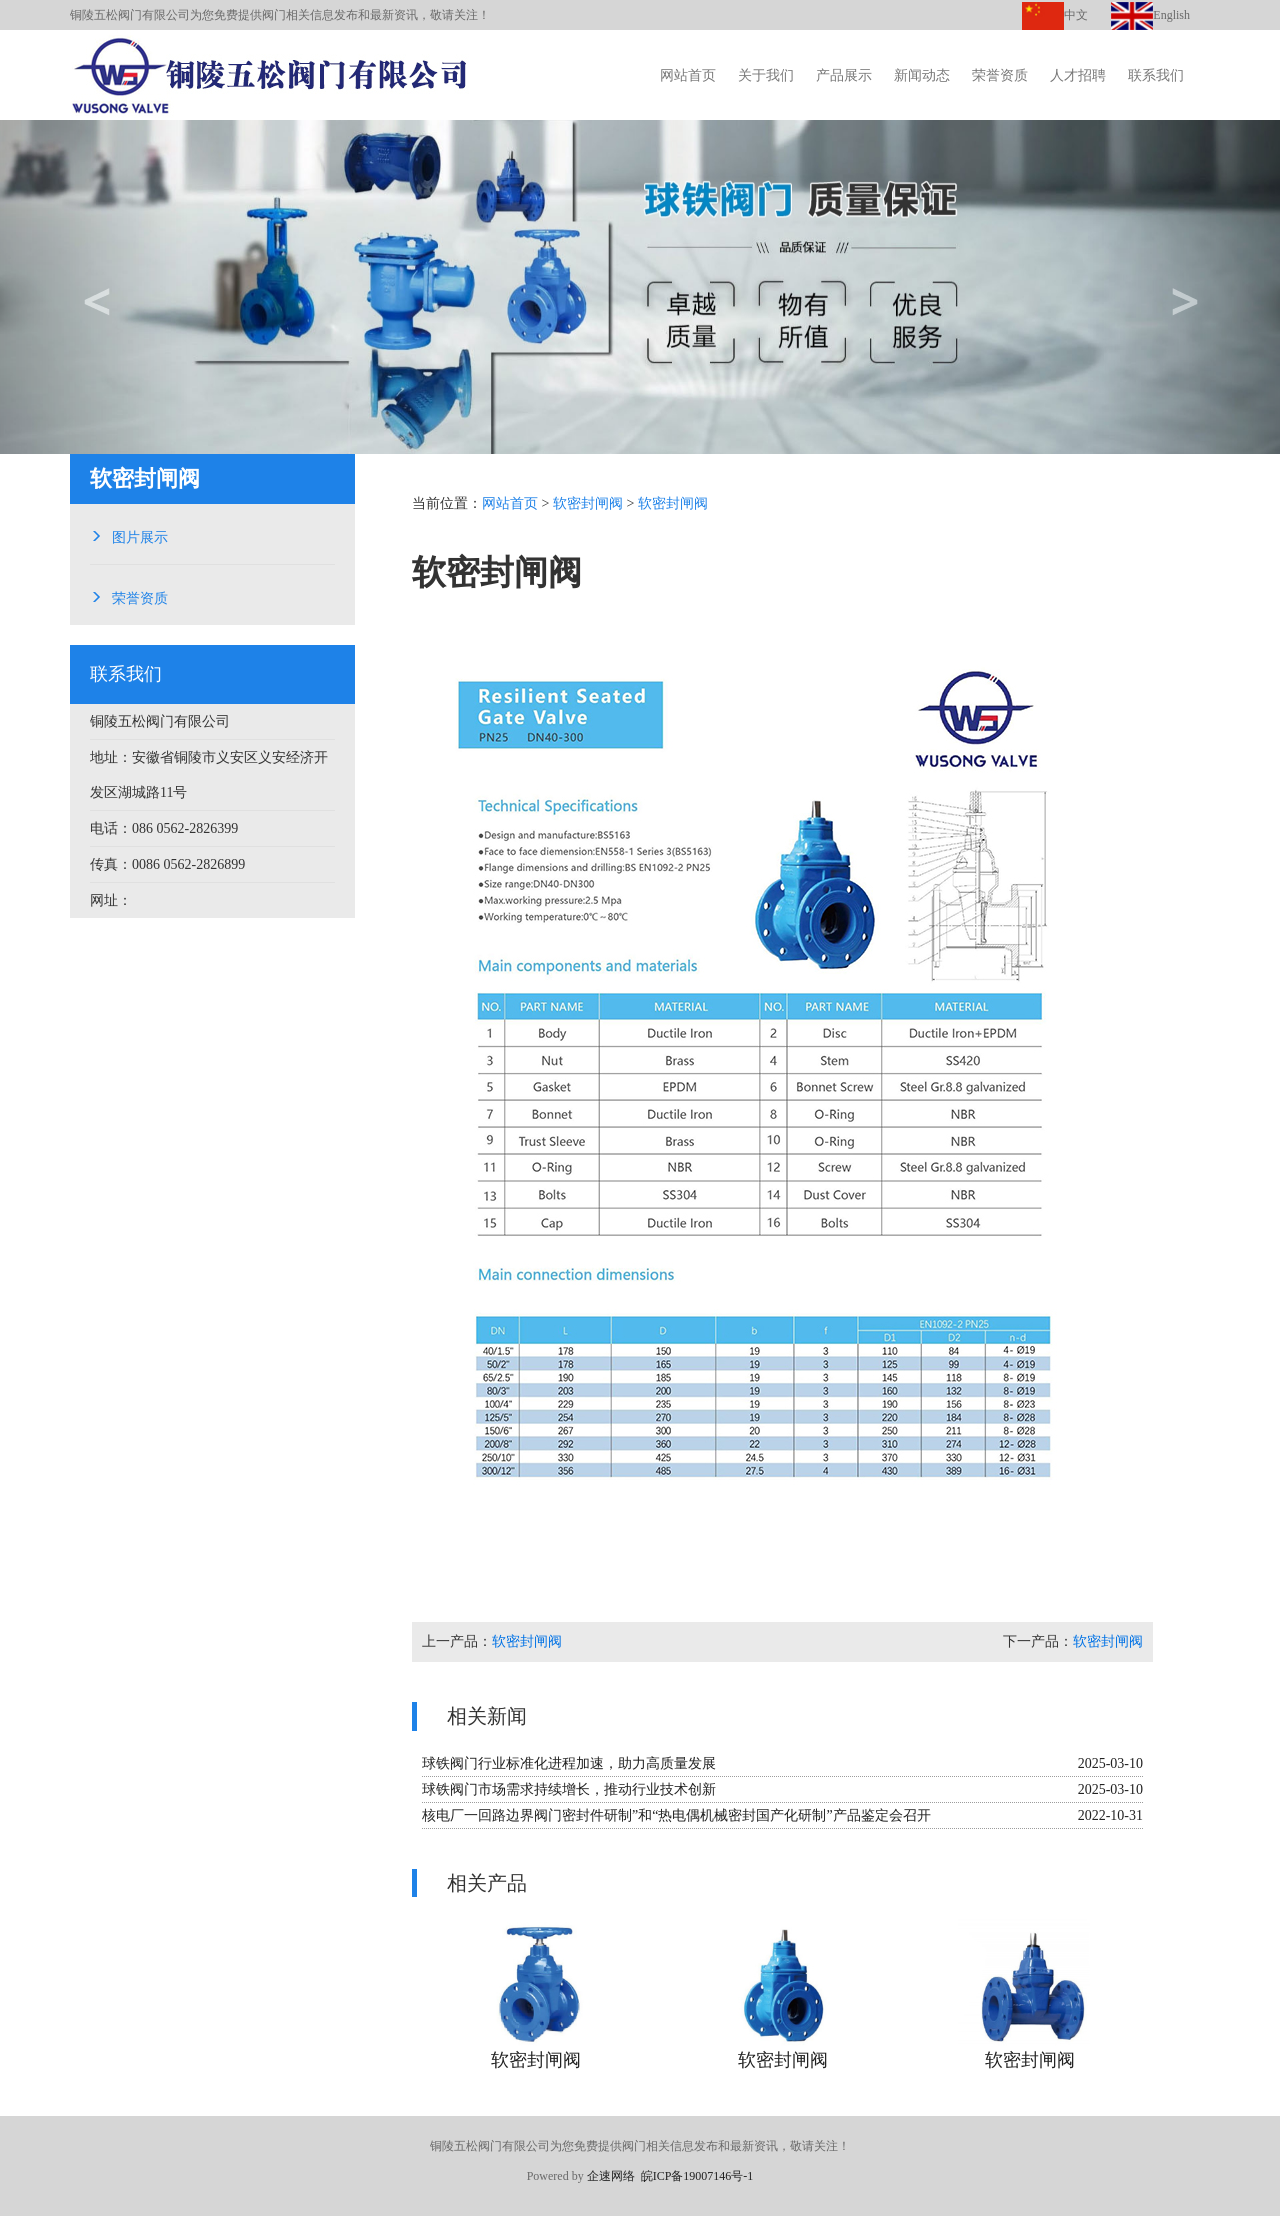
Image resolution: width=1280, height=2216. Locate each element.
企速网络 (611, 2176)
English (1150, 15)
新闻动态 (922, 75)
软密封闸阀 (588, 503)
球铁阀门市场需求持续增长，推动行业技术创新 (569, 1789)
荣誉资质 (1000, 75)
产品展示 (844, 75)
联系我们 (1156, 75)
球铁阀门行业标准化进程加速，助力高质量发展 (569, 1763)
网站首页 (688, 75)
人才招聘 (1078, 75)
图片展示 (140, 535)
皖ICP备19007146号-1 (697, 2176)
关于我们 (766, 75)
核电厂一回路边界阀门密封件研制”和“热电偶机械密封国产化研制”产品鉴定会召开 (676, 1815)
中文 (1055, 15)
